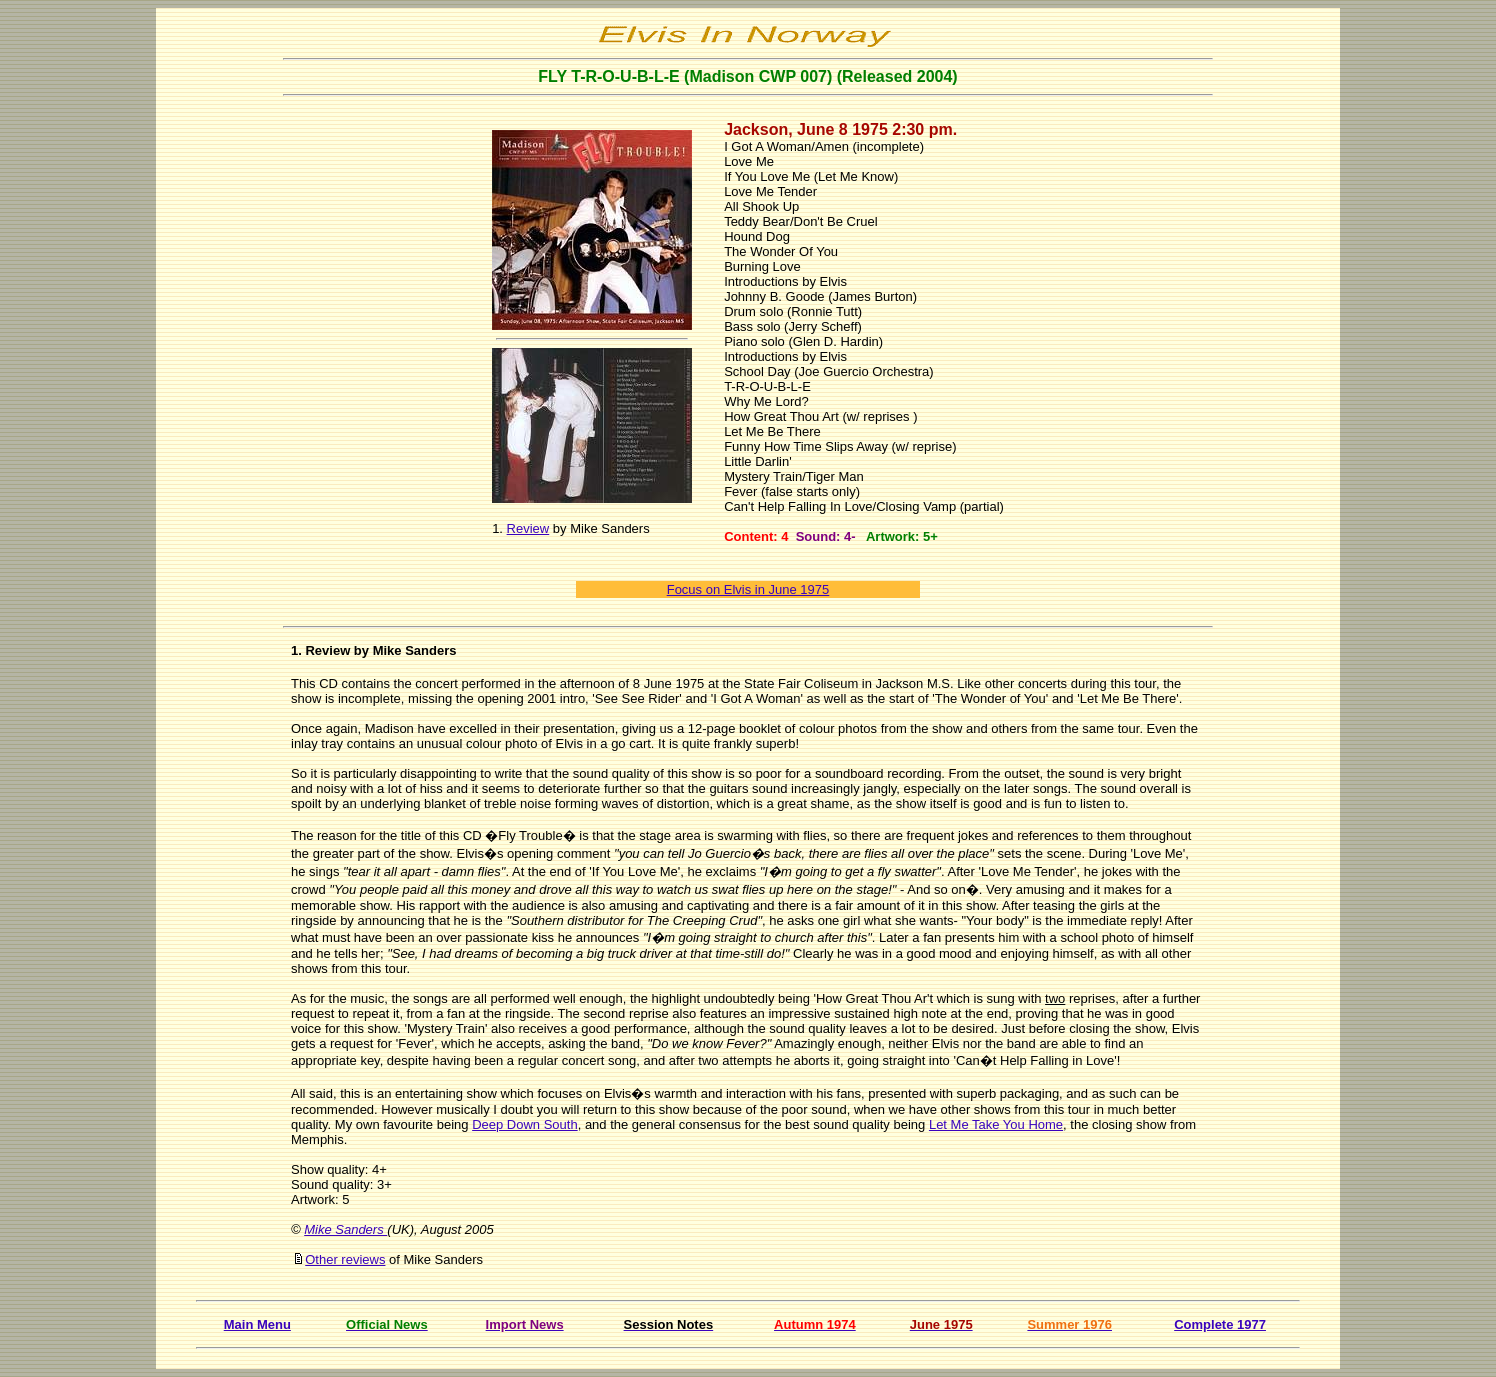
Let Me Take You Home (996, 1124)
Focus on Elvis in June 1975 (748, 589)
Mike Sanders (345, 1229)
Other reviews (345, 1259)
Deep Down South (525, 1124)
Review (528, 528)
